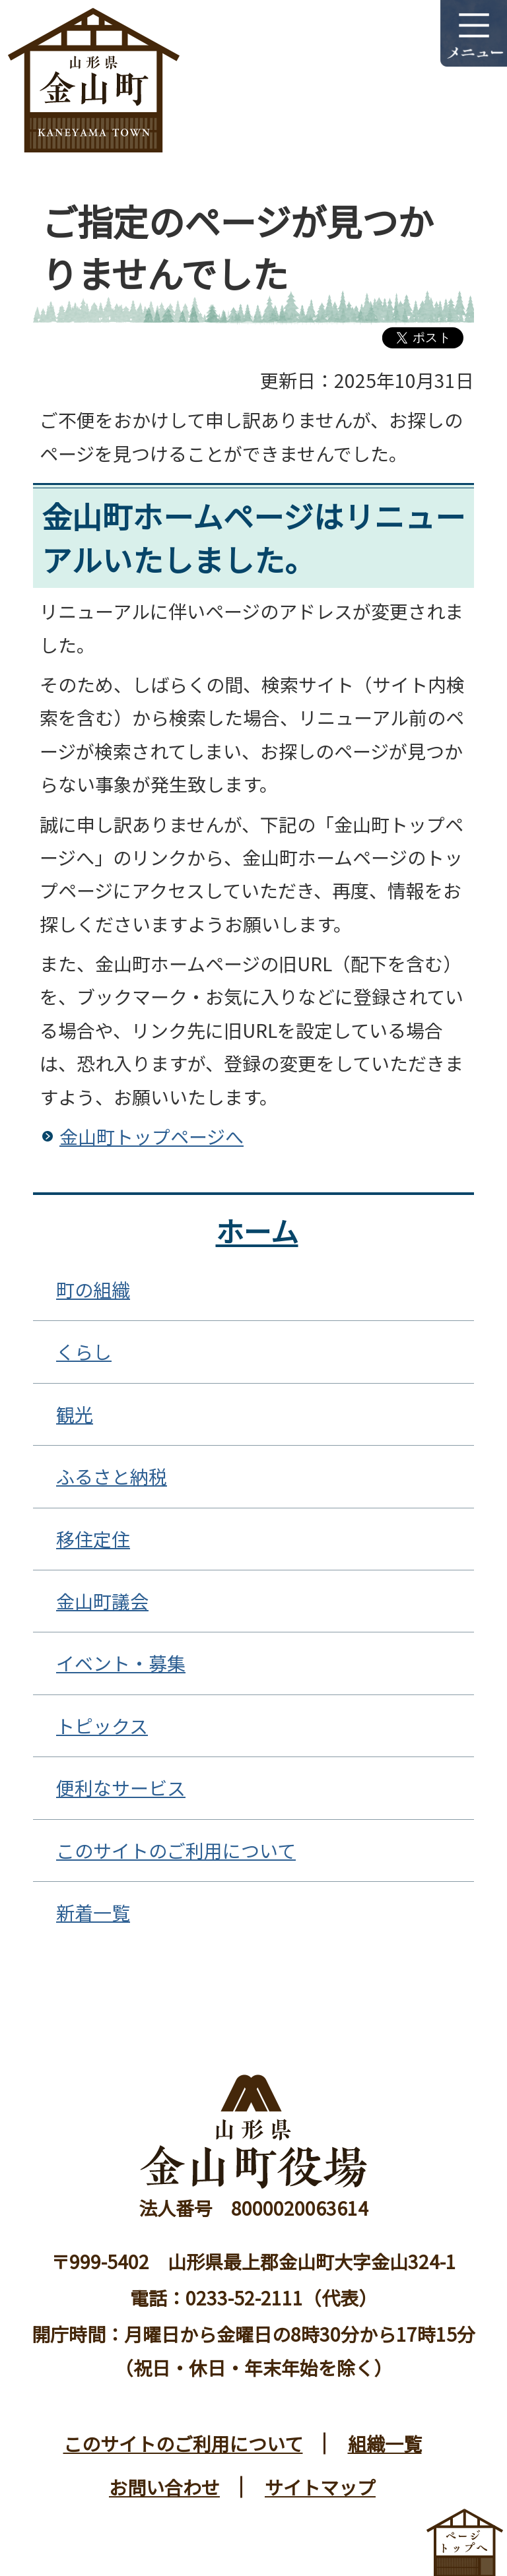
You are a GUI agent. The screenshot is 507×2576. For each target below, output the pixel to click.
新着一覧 (93, 1912)
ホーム (257, 1230)
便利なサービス (121, 1787)
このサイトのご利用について (176, 1850)
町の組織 (93, 1289)
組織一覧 (385, 2443)
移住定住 (93, 1539)
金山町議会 (102, 1601)
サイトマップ (320, 2487)
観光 (74, 1414)
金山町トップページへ (151, 1136)
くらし (84, 1351)
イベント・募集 (121, 1663)
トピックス (102, 1725)
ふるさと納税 (111, 1476)
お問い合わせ (164, 2487)
